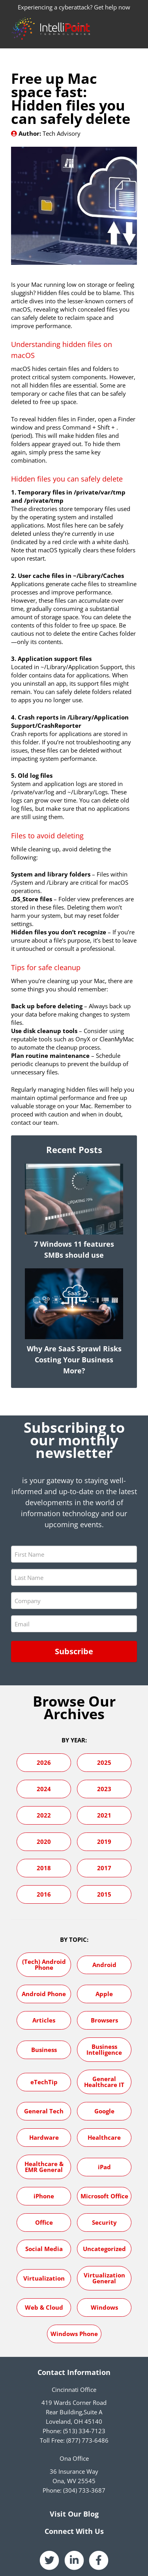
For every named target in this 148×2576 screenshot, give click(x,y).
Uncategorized (104, 2249)
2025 (104, 1762)
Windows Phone (74, 2334)
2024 (44, 1789)
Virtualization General (104, 2278)
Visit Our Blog (74, 2514)
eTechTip (44, 2082)
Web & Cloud (44, 2307)
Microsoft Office (104, 2196)
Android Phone (44, 1994)
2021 (104, 1815)
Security (104, 2222)
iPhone (44, 2196)
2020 (44, 1841)
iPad (104, 2167)
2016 (44, 1894)
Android (104, 1965)
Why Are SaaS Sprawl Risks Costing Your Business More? (74, 1359)
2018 (44, 1868)
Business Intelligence (104, 2049)
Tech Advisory (62, 133)
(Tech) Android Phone (44, 1964)
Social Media (44, 2249)
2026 (44, 1762)
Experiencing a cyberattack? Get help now (74, 7)
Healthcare (104, 2137)
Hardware (44, 2137)
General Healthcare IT (104, 2082)
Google (104, 2111)
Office (44, 2222)
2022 (44, 1815)
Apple (104, 1994)
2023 (104, 1789)
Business (44, 2050)
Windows (104, 2307)
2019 (104, 1841)
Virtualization (44, 2278)
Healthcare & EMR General (44, 2167)
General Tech (44, 2111)
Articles (43, 2020)
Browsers (104, 2020)
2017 (104, 1868)
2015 (104, 1894)
